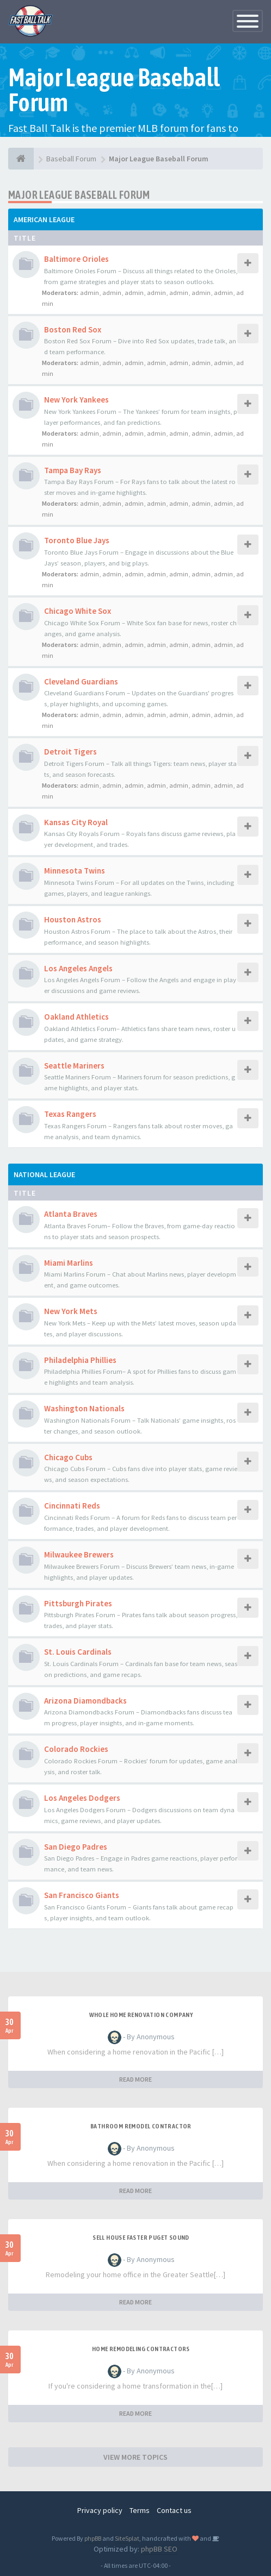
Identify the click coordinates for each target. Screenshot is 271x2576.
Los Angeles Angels (78, 968)
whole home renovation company (141, 2015)
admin (89, 292)
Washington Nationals (84, 1408)
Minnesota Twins (74, 870)
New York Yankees (76, 399)
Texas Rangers (70, 1114)
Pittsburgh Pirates (78, 1603)
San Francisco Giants (81, 1895)
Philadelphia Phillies (80, 1360)
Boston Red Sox (72, 329)
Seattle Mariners (74, 1065)
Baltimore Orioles (76, 259)
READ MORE (135, 2079)
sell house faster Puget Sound (141, 2237)
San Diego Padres (75, 1847)
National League (44, 1174)
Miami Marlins (68, 1263)
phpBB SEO (159, 2549)
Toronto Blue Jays (76, 540)
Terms (140, 2510)
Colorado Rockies (76, 1749)
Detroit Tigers (70, 751)
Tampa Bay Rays (72, 470)
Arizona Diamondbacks (85, 1700)
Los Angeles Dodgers (82, 1798)
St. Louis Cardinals (78, 1652)
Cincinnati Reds (72, 1505)
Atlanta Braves (70, 1214)
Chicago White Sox (77, 611)
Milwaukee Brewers (79, 1554)
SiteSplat (127, 2538)
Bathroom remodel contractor (141, 2126)
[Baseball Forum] (21, 158)
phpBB (92, 2538)
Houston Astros (72, 919)
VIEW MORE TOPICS (135, 2457)
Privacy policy (99, 2510)
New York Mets (70, 1311)
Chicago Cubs (68, 1457)
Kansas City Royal (76, 822)
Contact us (174, 2510)
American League (44, 219)
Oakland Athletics (76, 1016)
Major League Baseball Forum (79, 195)
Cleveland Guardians (81, 681)
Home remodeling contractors (141, 2349)
